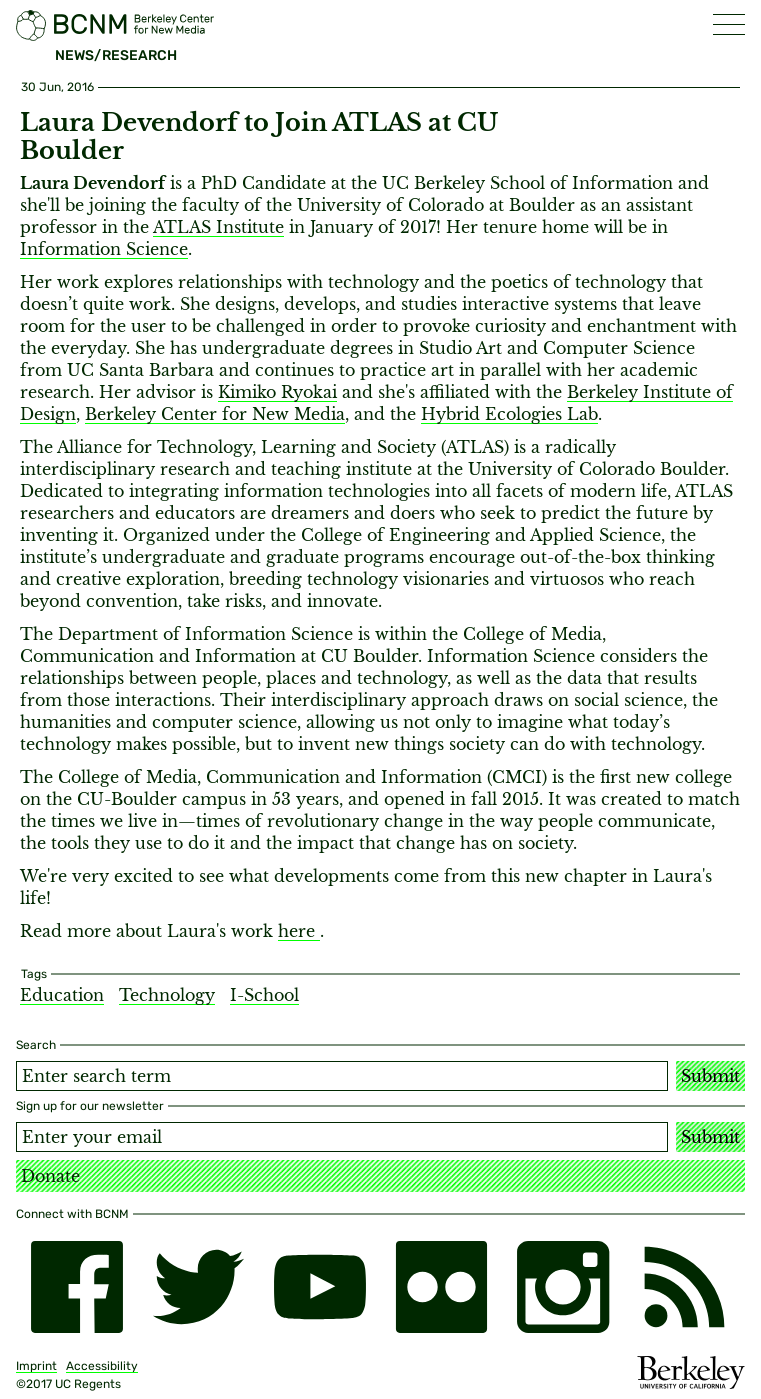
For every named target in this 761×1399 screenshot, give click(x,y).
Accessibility (102, 1366)
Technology (167, 995)
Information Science (104, 249)
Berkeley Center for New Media (215, 414)
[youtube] (320, 1287)
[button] (729, 24)
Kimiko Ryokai (277, 392)
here (299, 931)
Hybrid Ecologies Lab (509, 414)
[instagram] (563, 1287)
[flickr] (442, 1287)
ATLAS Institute (218, 227)
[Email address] (342, 1137)
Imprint (36, 1366)
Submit (710, 1076)
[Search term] (342, 1076)
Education (62, 995)
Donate (50, 1176)
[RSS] (685, 1287)
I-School (264, 995)
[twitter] (199, 1287)
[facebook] (77, 1287)
